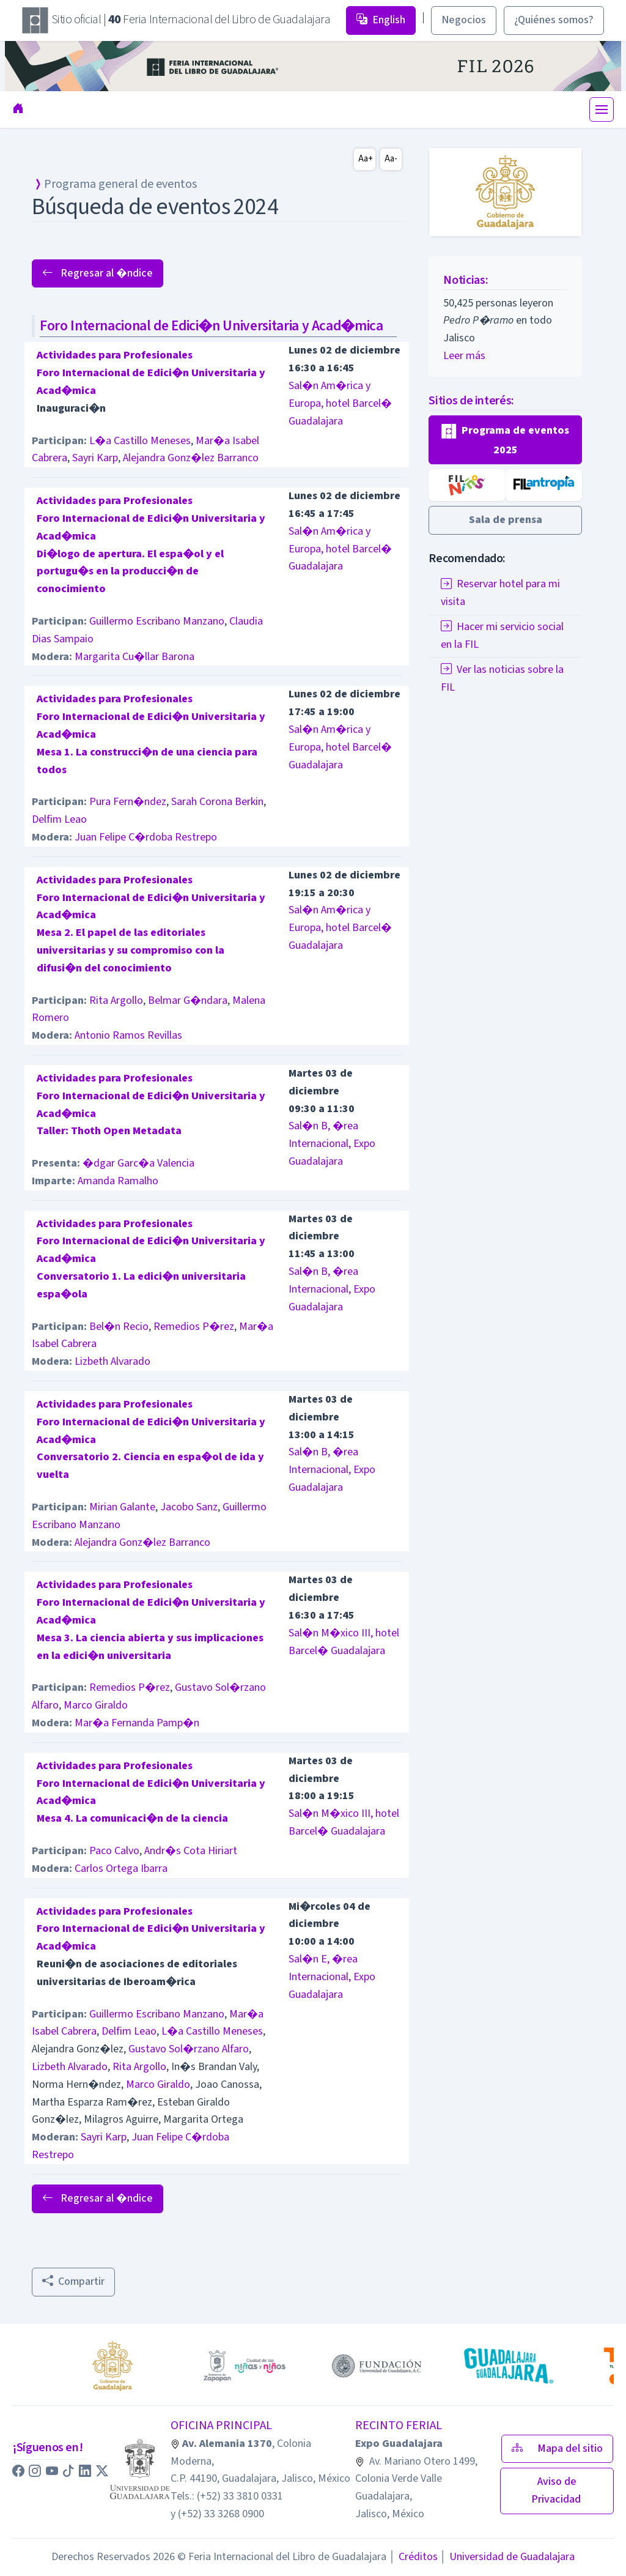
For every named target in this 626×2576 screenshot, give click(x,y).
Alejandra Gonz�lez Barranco (191, 458)
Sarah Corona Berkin (217, 801)
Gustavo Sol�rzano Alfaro (188, 2049)
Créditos (413, 2556)
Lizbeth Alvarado (112, 1361)
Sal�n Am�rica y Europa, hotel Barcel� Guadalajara (340, 403)
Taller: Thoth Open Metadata (109, 1130)
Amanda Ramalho (118, 1181)
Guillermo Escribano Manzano (156, 621)
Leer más (464, 355)
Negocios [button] (463, 20)
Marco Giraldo (96, 1705)
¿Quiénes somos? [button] (554, 20)
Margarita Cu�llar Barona (134, 656)
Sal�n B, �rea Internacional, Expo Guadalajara (332, 1143)
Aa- (391, 158)
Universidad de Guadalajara (507, 2556)
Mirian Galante (122, 1507)
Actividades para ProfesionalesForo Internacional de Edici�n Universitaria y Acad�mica (151, 372)
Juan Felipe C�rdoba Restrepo (146, 837)
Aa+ (365, 158)
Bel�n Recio (119, 1326)
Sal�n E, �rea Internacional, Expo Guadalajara (332, 1976)
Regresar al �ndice (97, 273)
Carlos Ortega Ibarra (121, 1868)
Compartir (73, 2281)
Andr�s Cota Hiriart (190, 1850)
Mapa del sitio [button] (557, 2448)
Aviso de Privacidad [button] (557, 2490)
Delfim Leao (59, 819)
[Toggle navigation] (601, 109)
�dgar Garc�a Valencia (138, 1163)
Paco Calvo (114, 1850)
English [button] (380, 20)
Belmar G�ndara (187, 1000)
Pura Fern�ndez (127, 801)
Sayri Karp (95, 458)
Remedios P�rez (193, 1326)
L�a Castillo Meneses (140, 440)
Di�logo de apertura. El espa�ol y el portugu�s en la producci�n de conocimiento (130, 571)
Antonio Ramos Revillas (128, 1035)
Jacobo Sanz (189, 1507)
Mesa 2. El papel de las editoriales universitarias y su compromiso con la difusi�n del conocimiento (130, 950)
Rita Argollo (116, 1000)
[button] (505, 440)
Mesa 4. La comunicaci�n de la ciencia (132, 1818)
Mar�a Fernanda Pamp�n (137, 1723)
